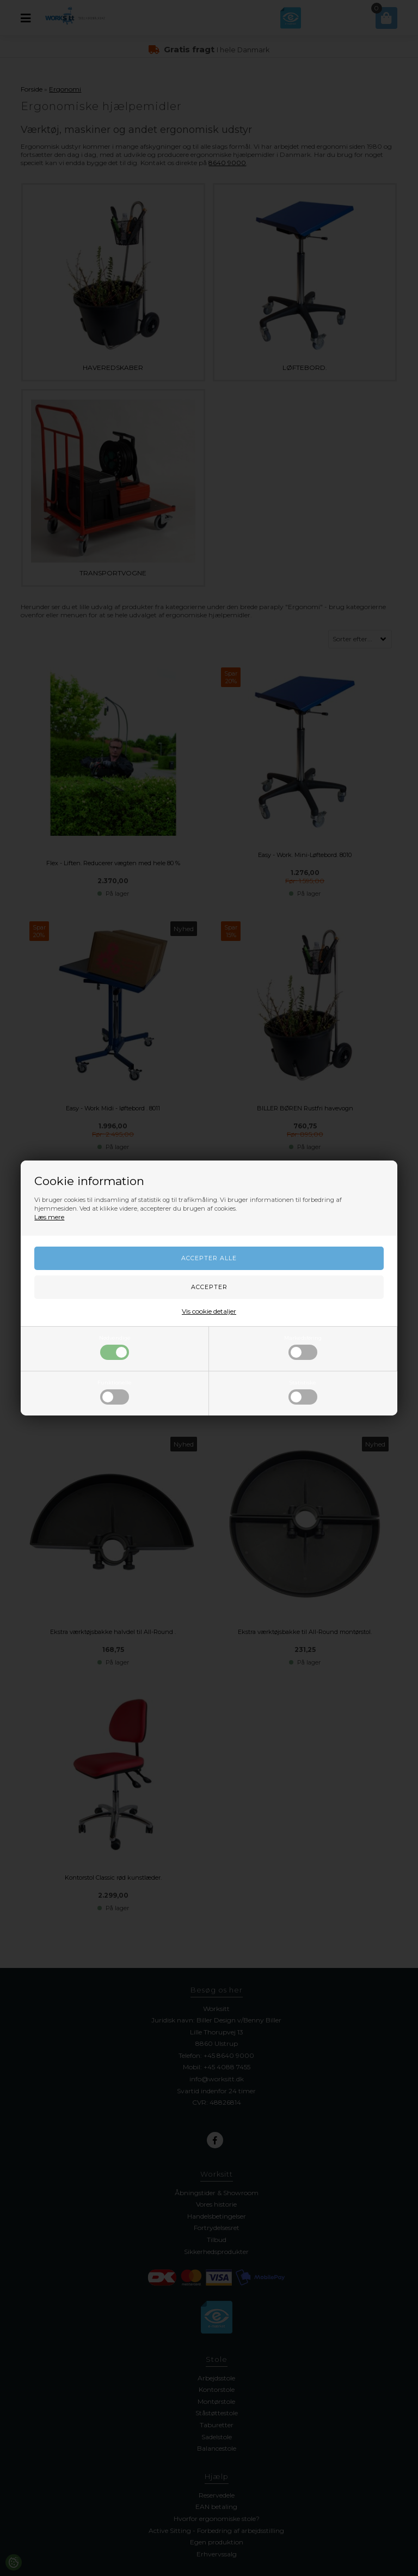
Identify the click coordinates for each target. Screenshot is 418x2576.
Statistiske (302, 1392)
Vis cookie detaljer (209, 1311)
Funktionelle (114, 1392)
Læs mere (49, 1217)
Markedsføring (303, 1347)
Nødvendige (115, 1347)
